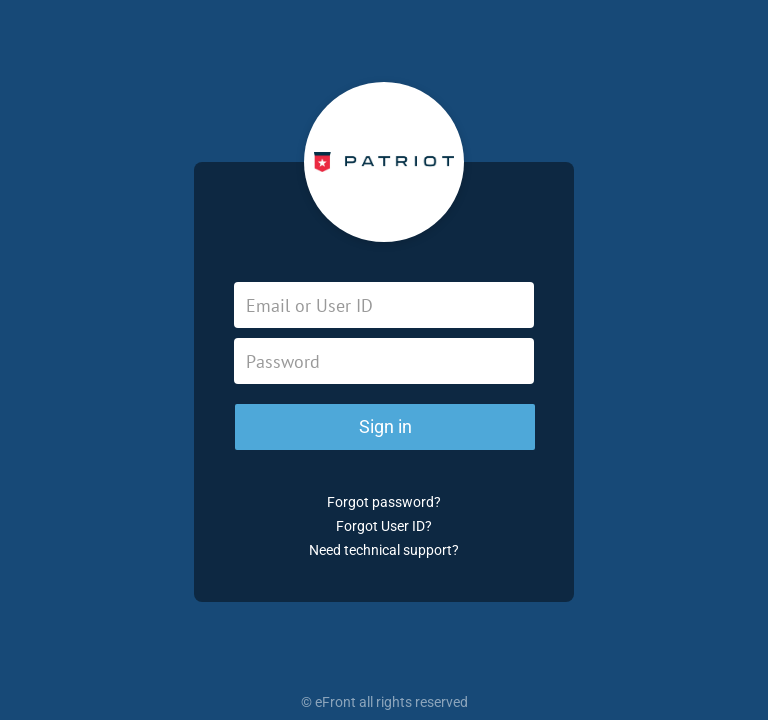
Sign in (385, 426)
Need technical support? (384, 550)
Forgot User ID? (384, 526)
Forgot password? (384, 502)
